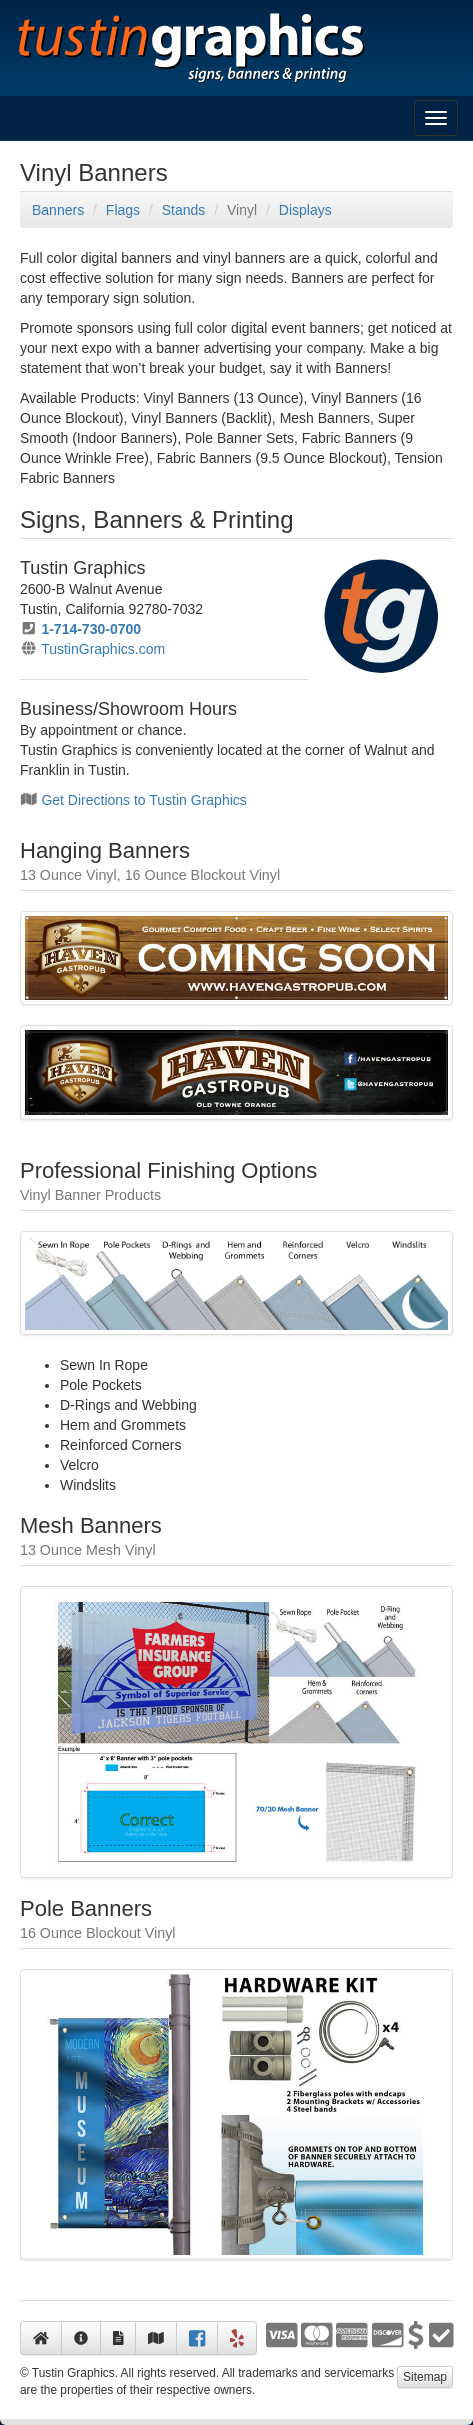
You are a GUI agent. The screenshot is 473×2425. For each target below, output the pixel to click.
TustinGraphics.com (103, 649)
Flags (123, 210)
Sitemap (425, 2377)
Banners (58, 210)
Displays (305, 210)
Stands (184, 210)
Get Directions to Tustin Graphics (143, 800)
